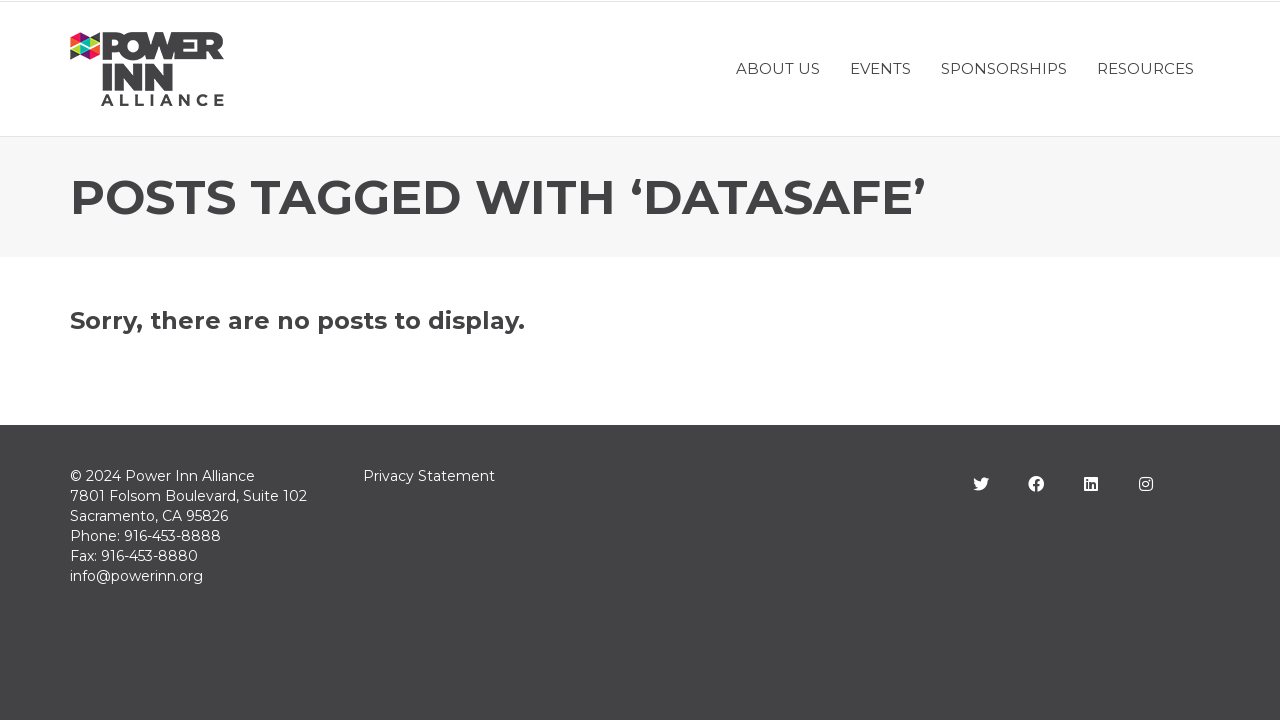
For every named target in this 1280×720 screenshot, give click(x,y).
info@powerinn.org (136, 576)
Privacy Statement (429, 476)
